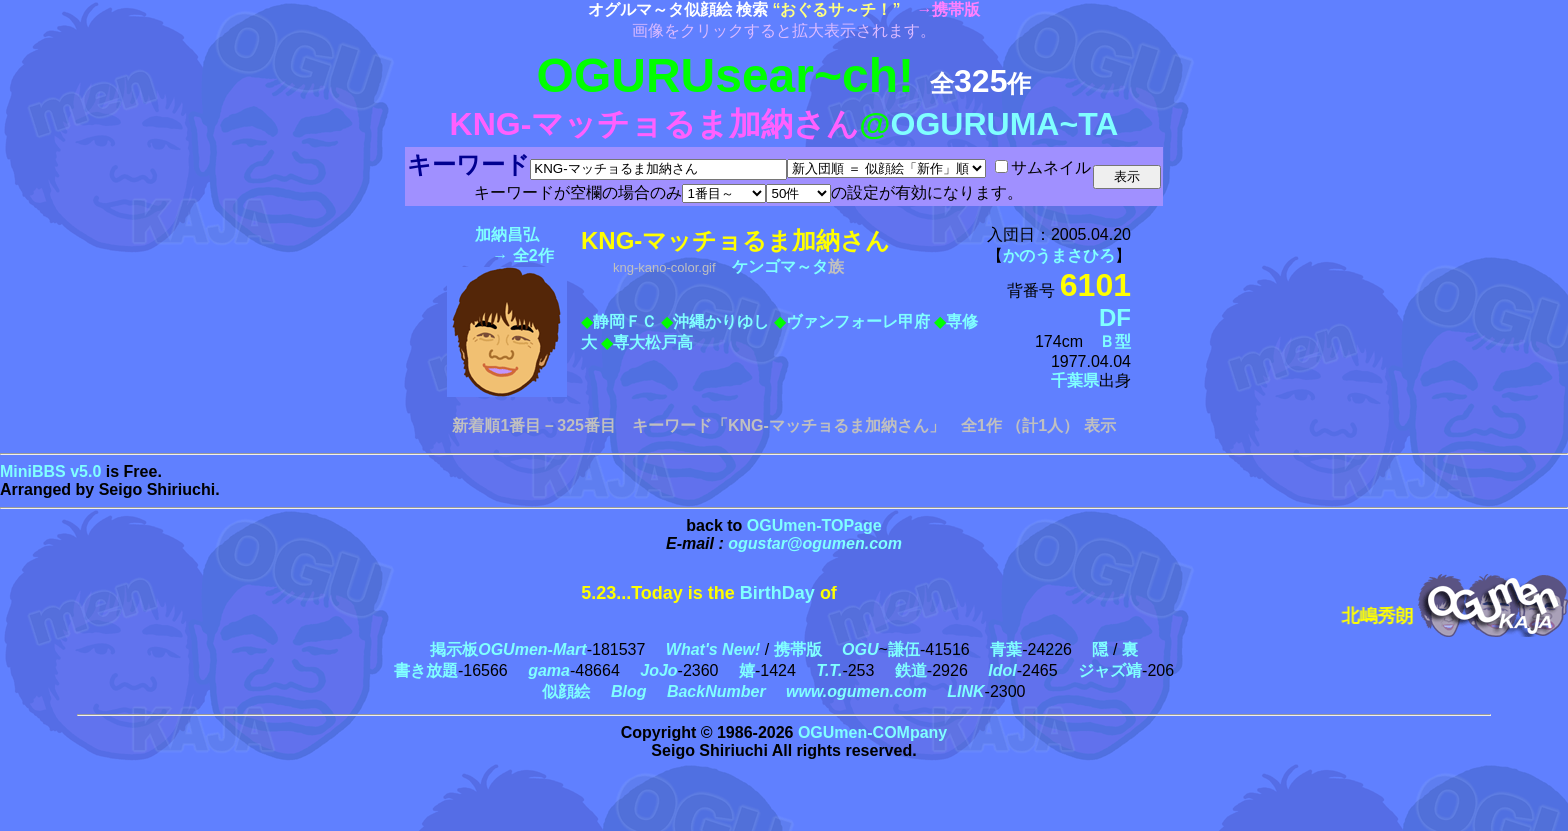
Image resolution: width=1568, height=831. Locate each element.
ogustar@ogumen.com (815, 543)
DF (1115, 317)
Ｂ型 (1115, 341)
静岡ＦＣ (625, 321)
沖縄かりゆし (721, 321)
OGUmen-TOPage (814, 525)
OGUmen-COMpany (872, 732)
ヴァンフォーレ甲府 (858, 321)
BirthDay (777, 593)
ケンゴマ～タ (780, 266)
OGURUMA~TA (1005, 124)
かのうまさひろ (1059, 255)
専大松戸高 (653, 342)
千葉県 (1075, 380)
